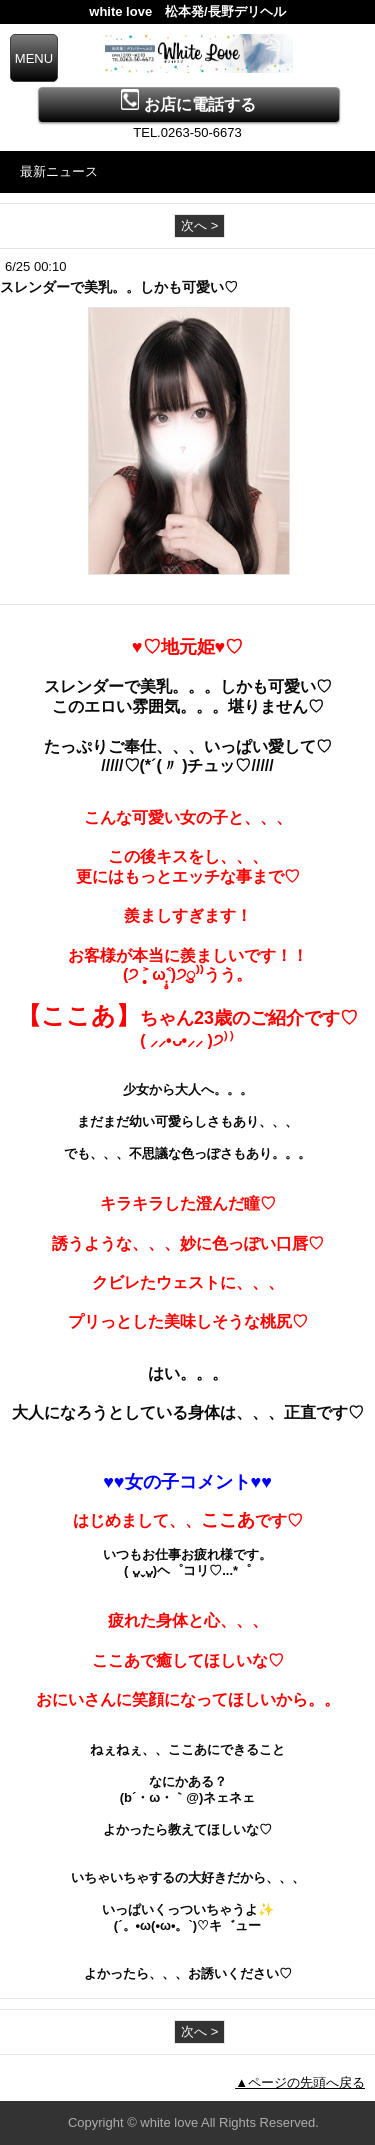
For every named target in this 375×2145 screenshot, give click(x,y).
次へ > (199, 225)
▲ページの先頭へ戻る (300, 2082)
